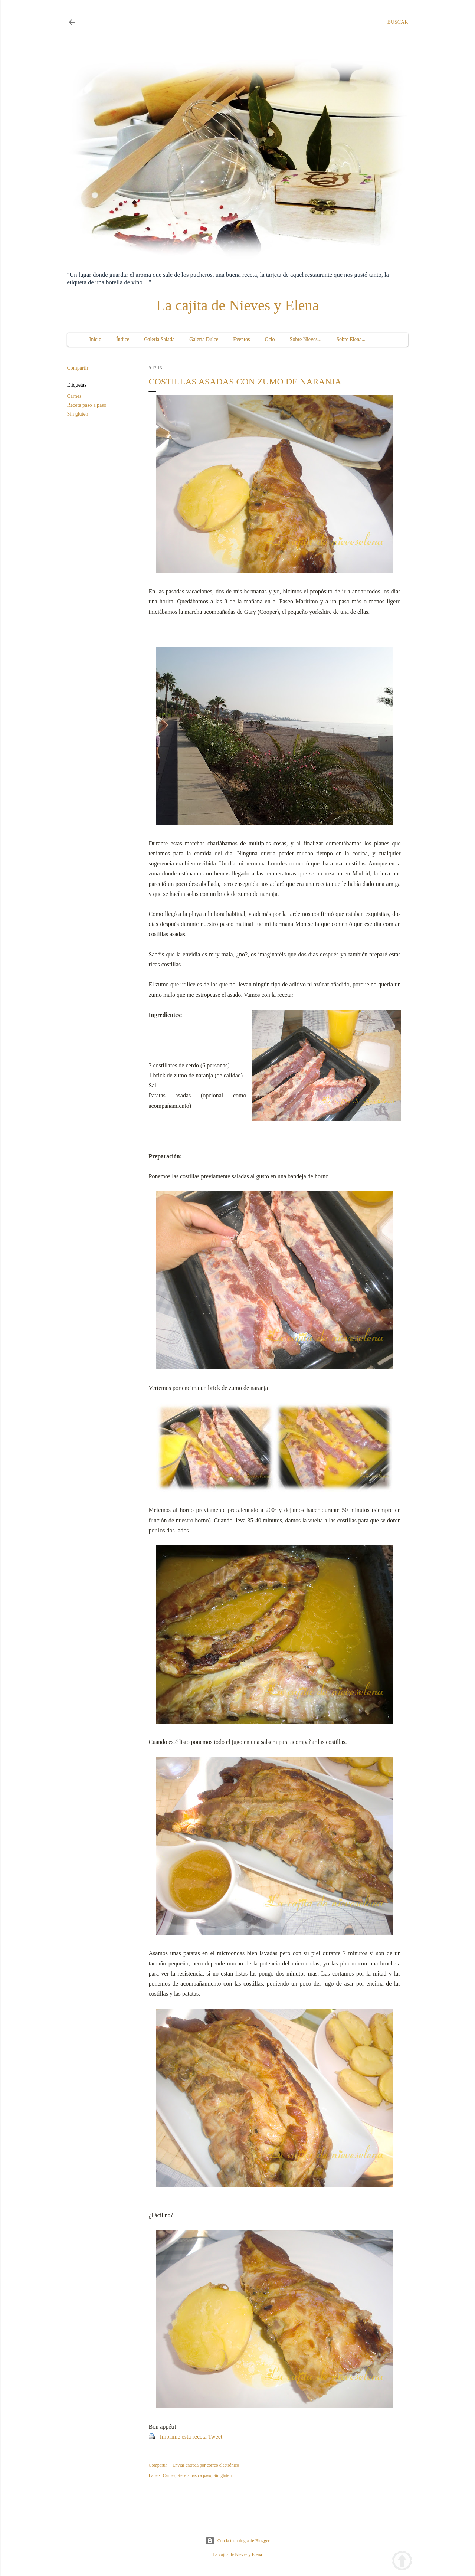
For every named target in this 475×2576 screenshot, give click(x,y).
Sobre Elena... (351, 339)
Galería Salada (159, 339)
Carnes (74, 396)
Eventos (241, 339)
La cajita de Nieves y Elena (237, 305)
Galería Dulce (203, 339)
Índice (122, 339)
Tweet (215, 2436)
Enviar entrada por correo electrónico (206, 2465)
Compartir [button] (78, 368)
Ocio (270, 339)
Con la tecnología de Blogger (238, 2540)
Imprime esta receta (183, 2436)
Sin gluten (77, 414)
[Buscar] (397, 22)
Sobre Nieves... (306, 339)
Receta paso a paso (87, 405)
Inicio (95, 339)
